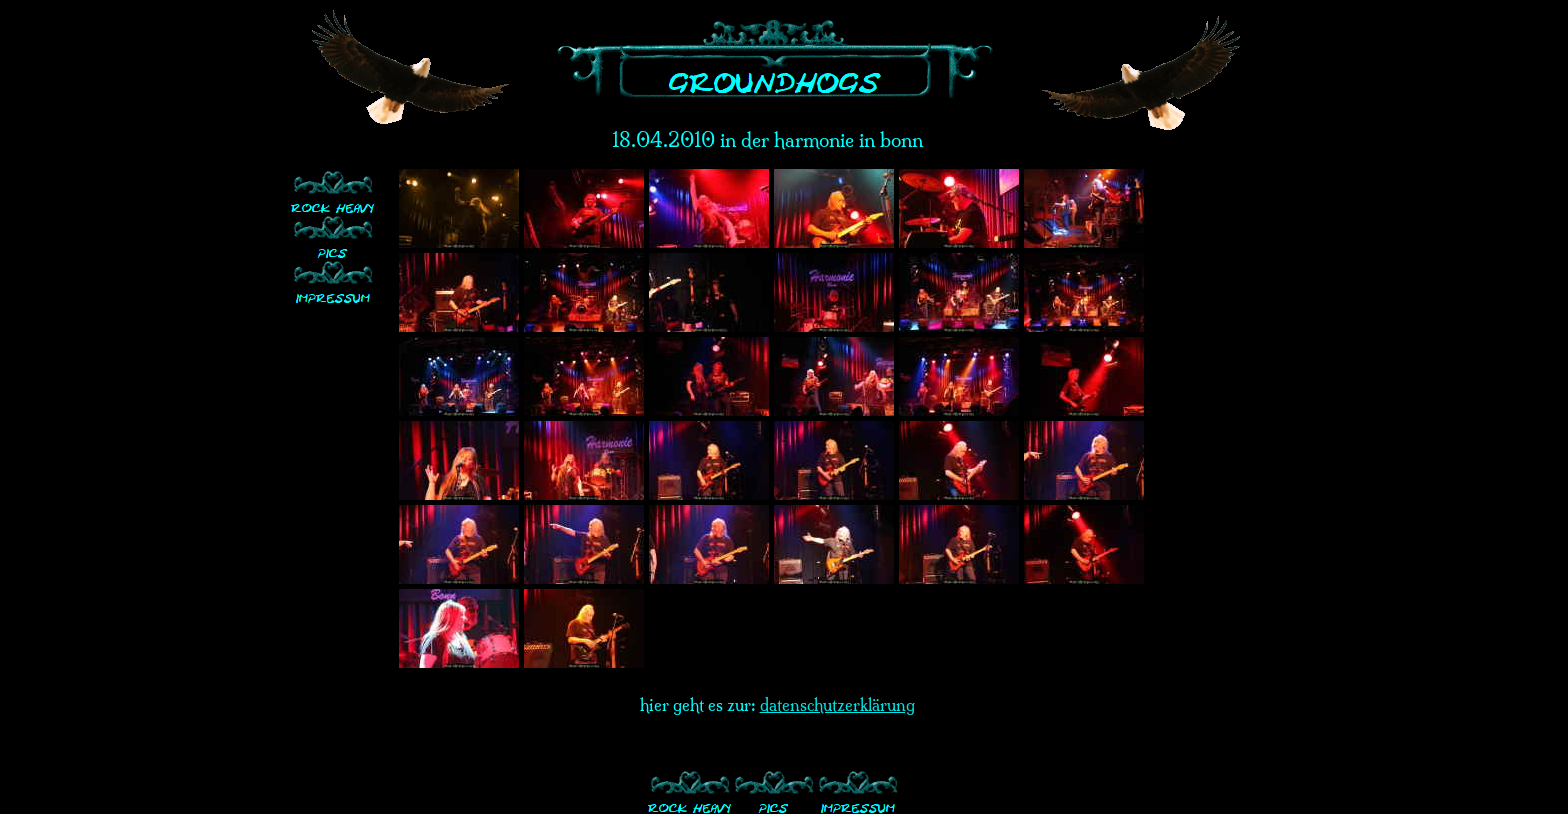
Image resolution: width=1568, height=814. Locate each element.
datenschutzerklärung (837, 705)
